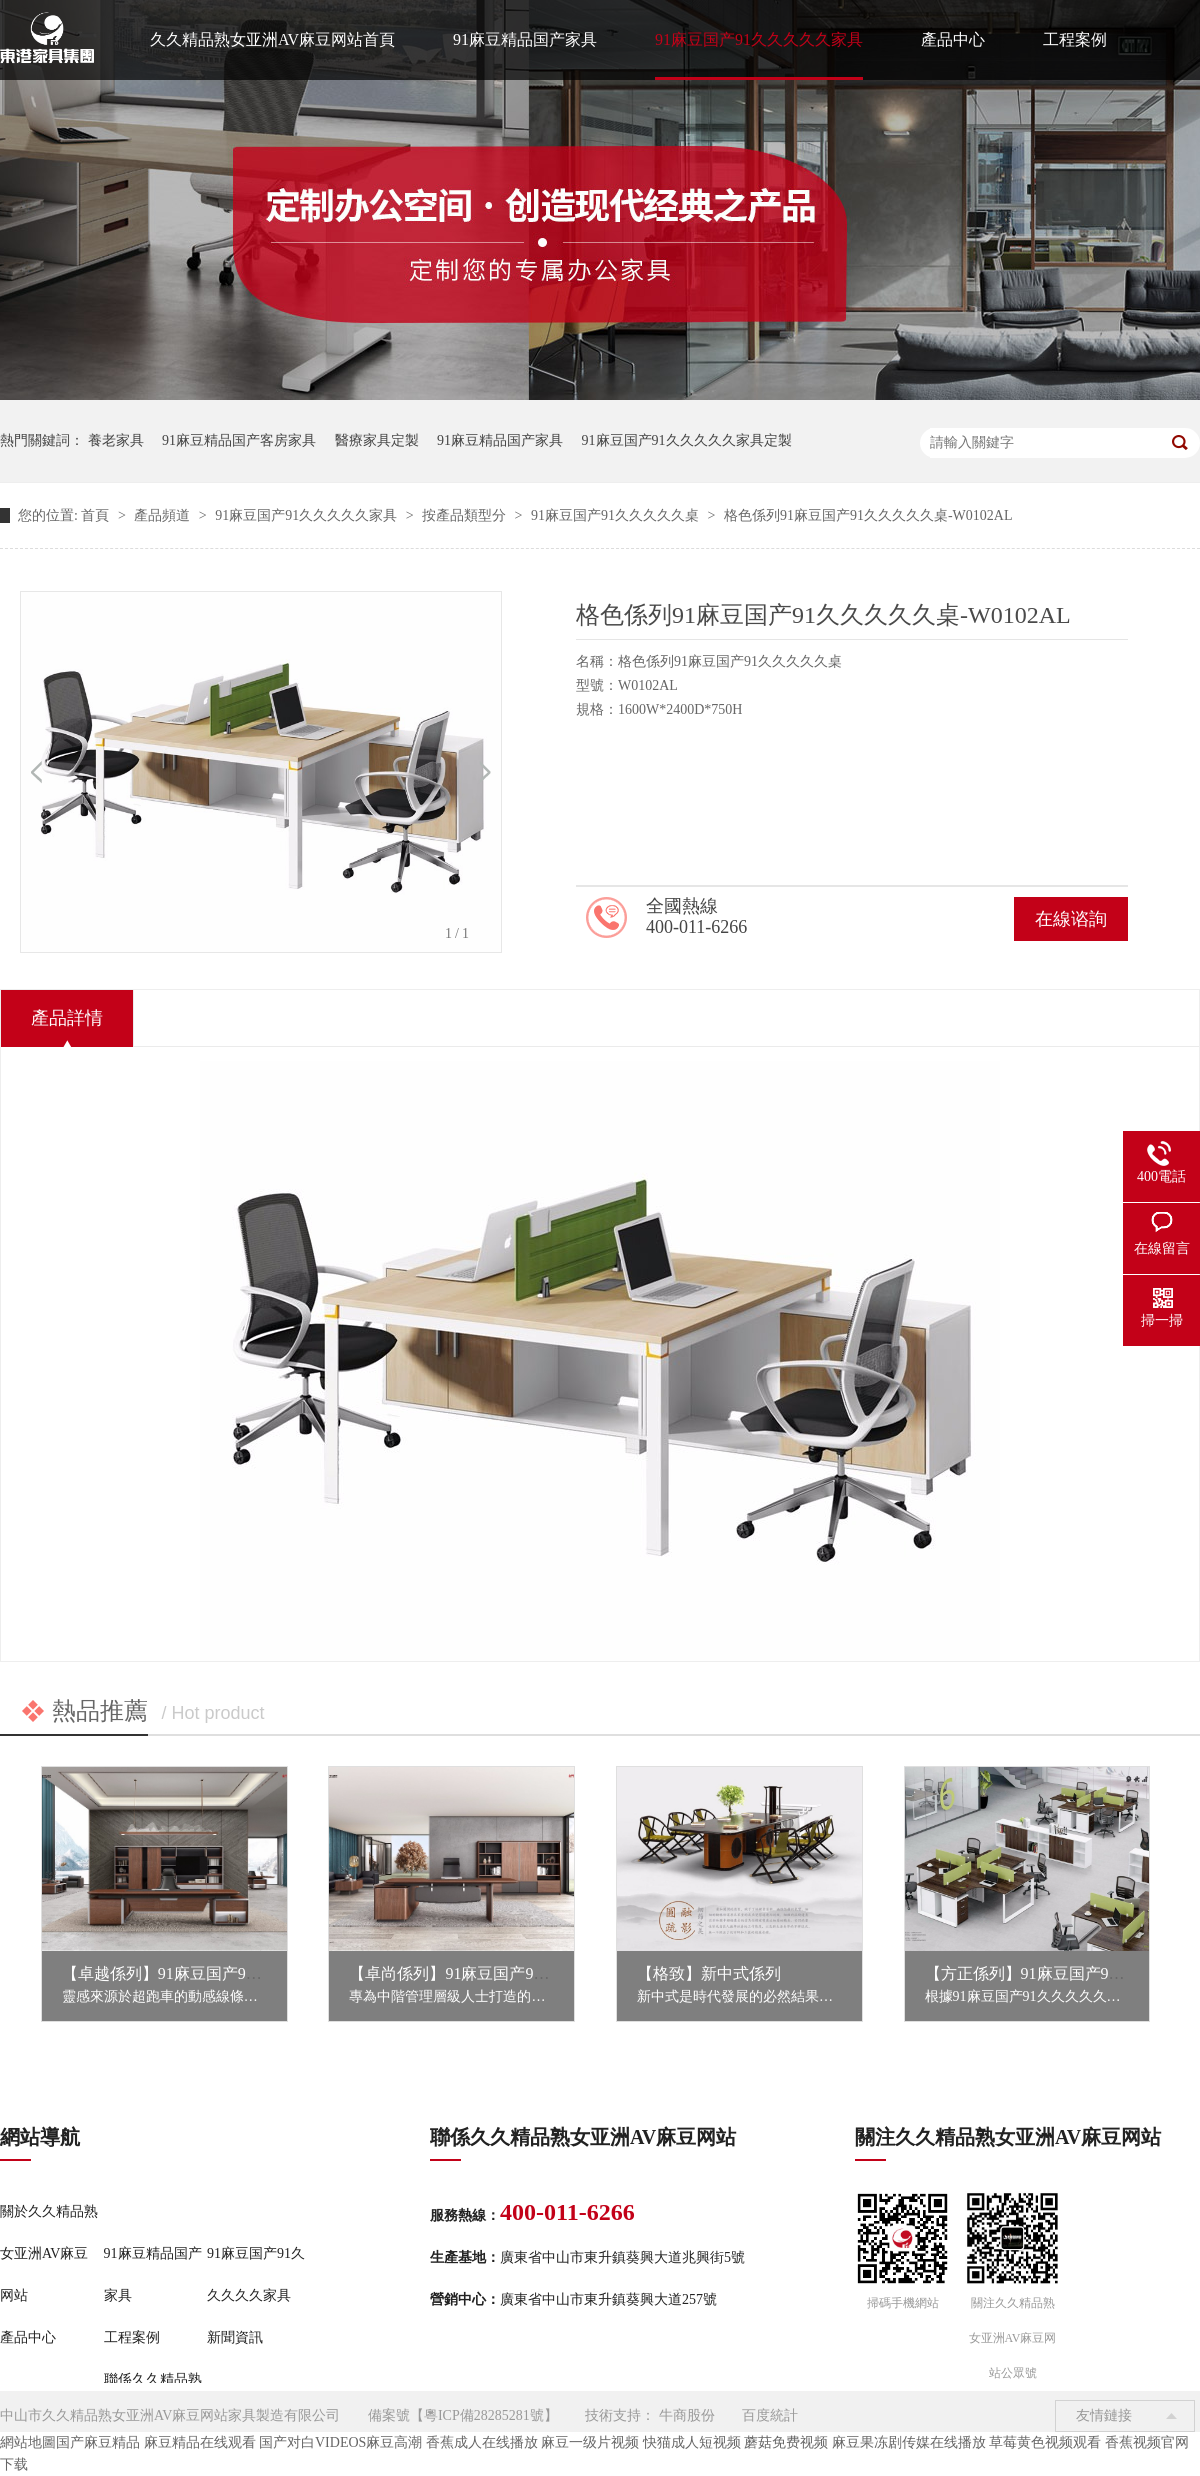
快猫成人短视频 (692, 2442)
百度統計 (770, 2415)
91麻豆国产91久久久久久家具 (759, 39)
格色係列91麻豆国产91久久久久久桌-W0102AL (868, 515)
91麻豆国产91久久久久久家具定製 (687, 440)
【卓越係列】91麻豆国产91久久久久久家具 (214, 1973)
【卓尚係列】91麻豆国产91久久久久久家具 (501, 1973)
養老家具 (116, 440)
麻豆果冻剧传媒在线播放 (909, 2442)
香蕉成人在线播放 (482, 2442)
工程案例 (1075, 39)
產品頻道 (164, 515)
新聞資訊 (235, 2337)
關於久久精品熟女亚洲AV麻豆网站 (49, 2253)
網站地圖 (28, 2442)
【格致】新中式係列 (709, 1973)
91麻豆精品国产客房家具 (239, 440)
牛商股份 (687, 2415)
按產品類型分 (466, 515)
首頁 (97, 515)
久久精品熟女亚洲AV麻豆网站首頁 (272, 39)
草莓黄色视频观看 (1045, 2442)
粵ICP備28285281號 (484, 2415)
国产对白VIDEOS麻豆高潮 (340, 2442)
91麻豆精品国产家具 (525, 39)
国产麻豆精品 (98, 2442)
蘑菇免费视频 (786, 2442)
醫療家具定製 (377, 440)
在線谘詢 (1071, 919)
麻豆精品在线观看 (200, 2442)
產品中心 (953, 39)
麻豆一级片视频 (590, 2442)
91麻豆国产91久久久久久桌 (617, 515)
